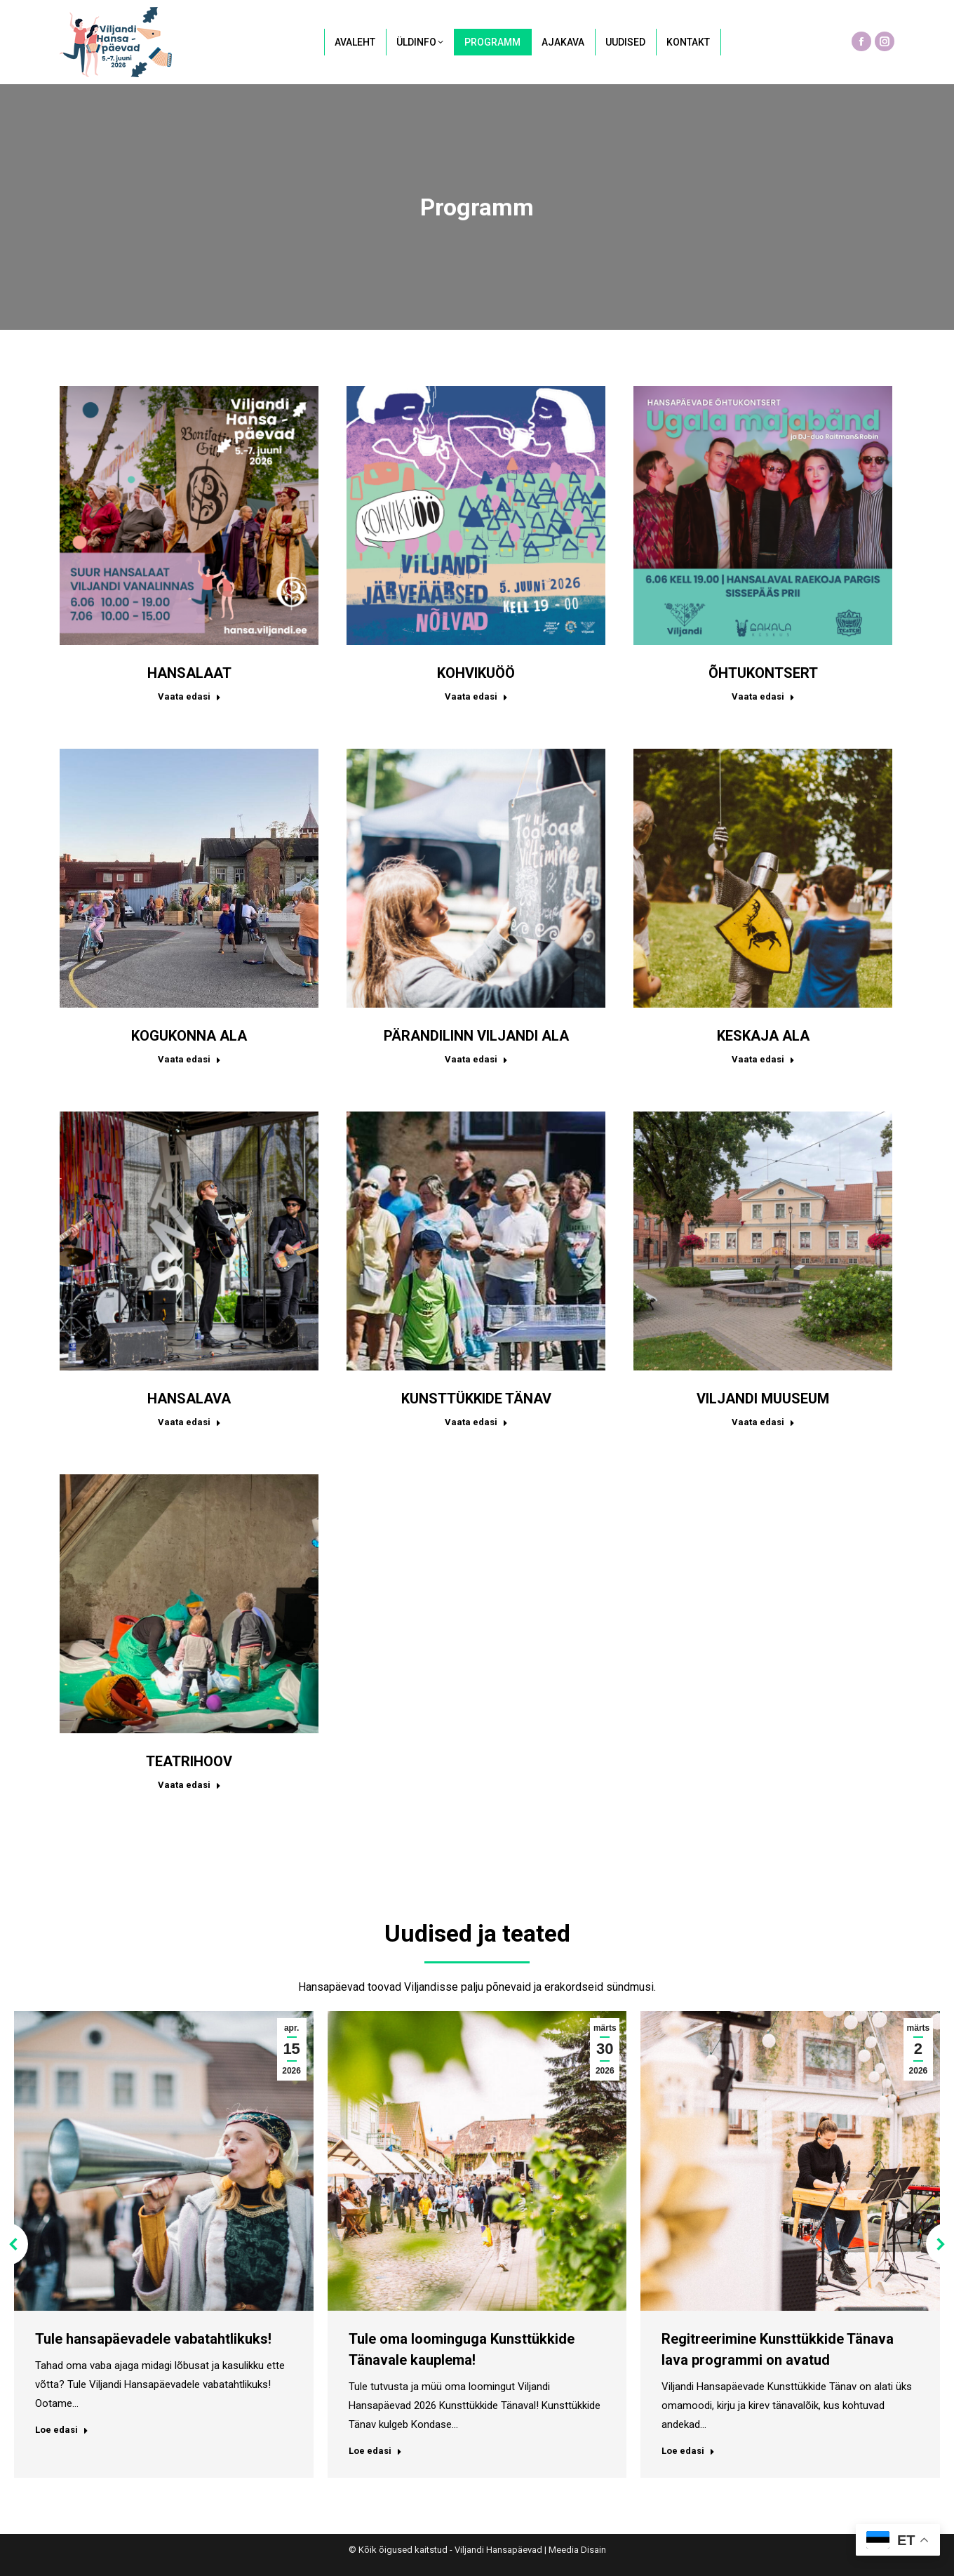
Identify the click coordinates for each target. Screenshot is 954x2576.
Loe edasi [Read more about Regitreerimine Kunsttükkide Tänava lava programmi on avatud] (688, 2450)
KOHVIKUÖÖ (476, 673)
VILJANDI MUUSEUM (763, 1398)
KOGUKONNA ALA (189, 1035)
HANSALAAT (189, 673)
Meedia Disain (577, 2549)
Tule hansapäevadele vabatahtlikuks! (153, 2338)
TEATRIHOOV (189, 1761)
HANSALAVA (189, 1398)
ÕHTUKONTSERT (763, 673)
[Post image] (189, 515)
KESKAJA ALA (763, 1035)
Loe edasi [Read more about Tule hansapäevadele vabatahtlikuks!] (61, 2429)
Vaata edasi (189, 696)
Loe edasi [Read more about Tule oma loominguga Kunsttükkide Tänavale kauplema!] (375, 2450)
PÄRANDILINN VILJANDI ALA (476, 1035)
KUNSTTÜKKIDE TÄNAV (476, 1398)
